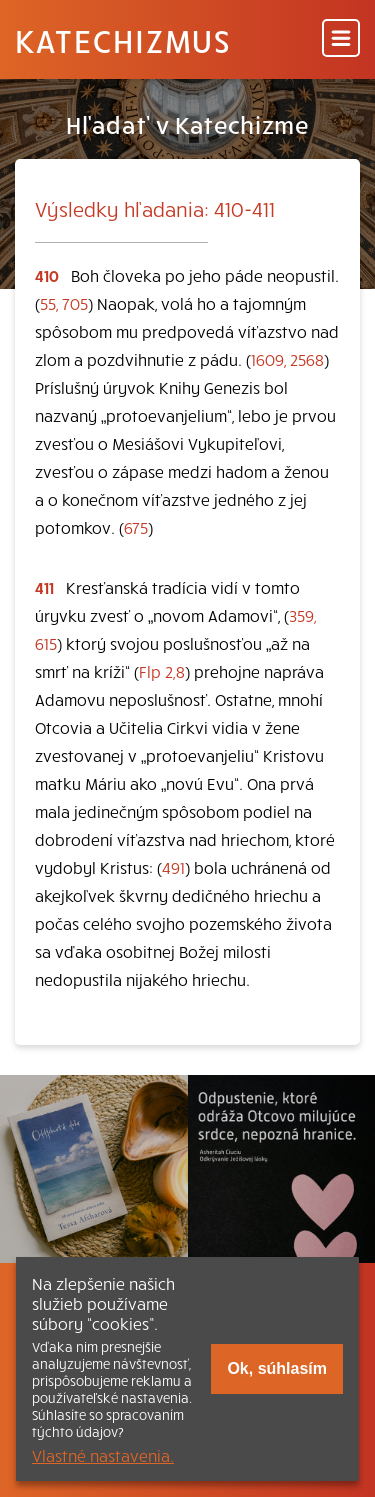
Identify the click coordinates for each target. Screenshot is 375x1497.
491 (173, 867)
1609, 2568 (287, 359)
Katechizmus (123, 40)
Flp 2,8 (162, 671)
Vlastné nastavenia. (103, 1455)
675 (136, 527)
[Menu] (341, 39)
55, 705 (64, 303)
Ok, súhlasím (277, 1368)
